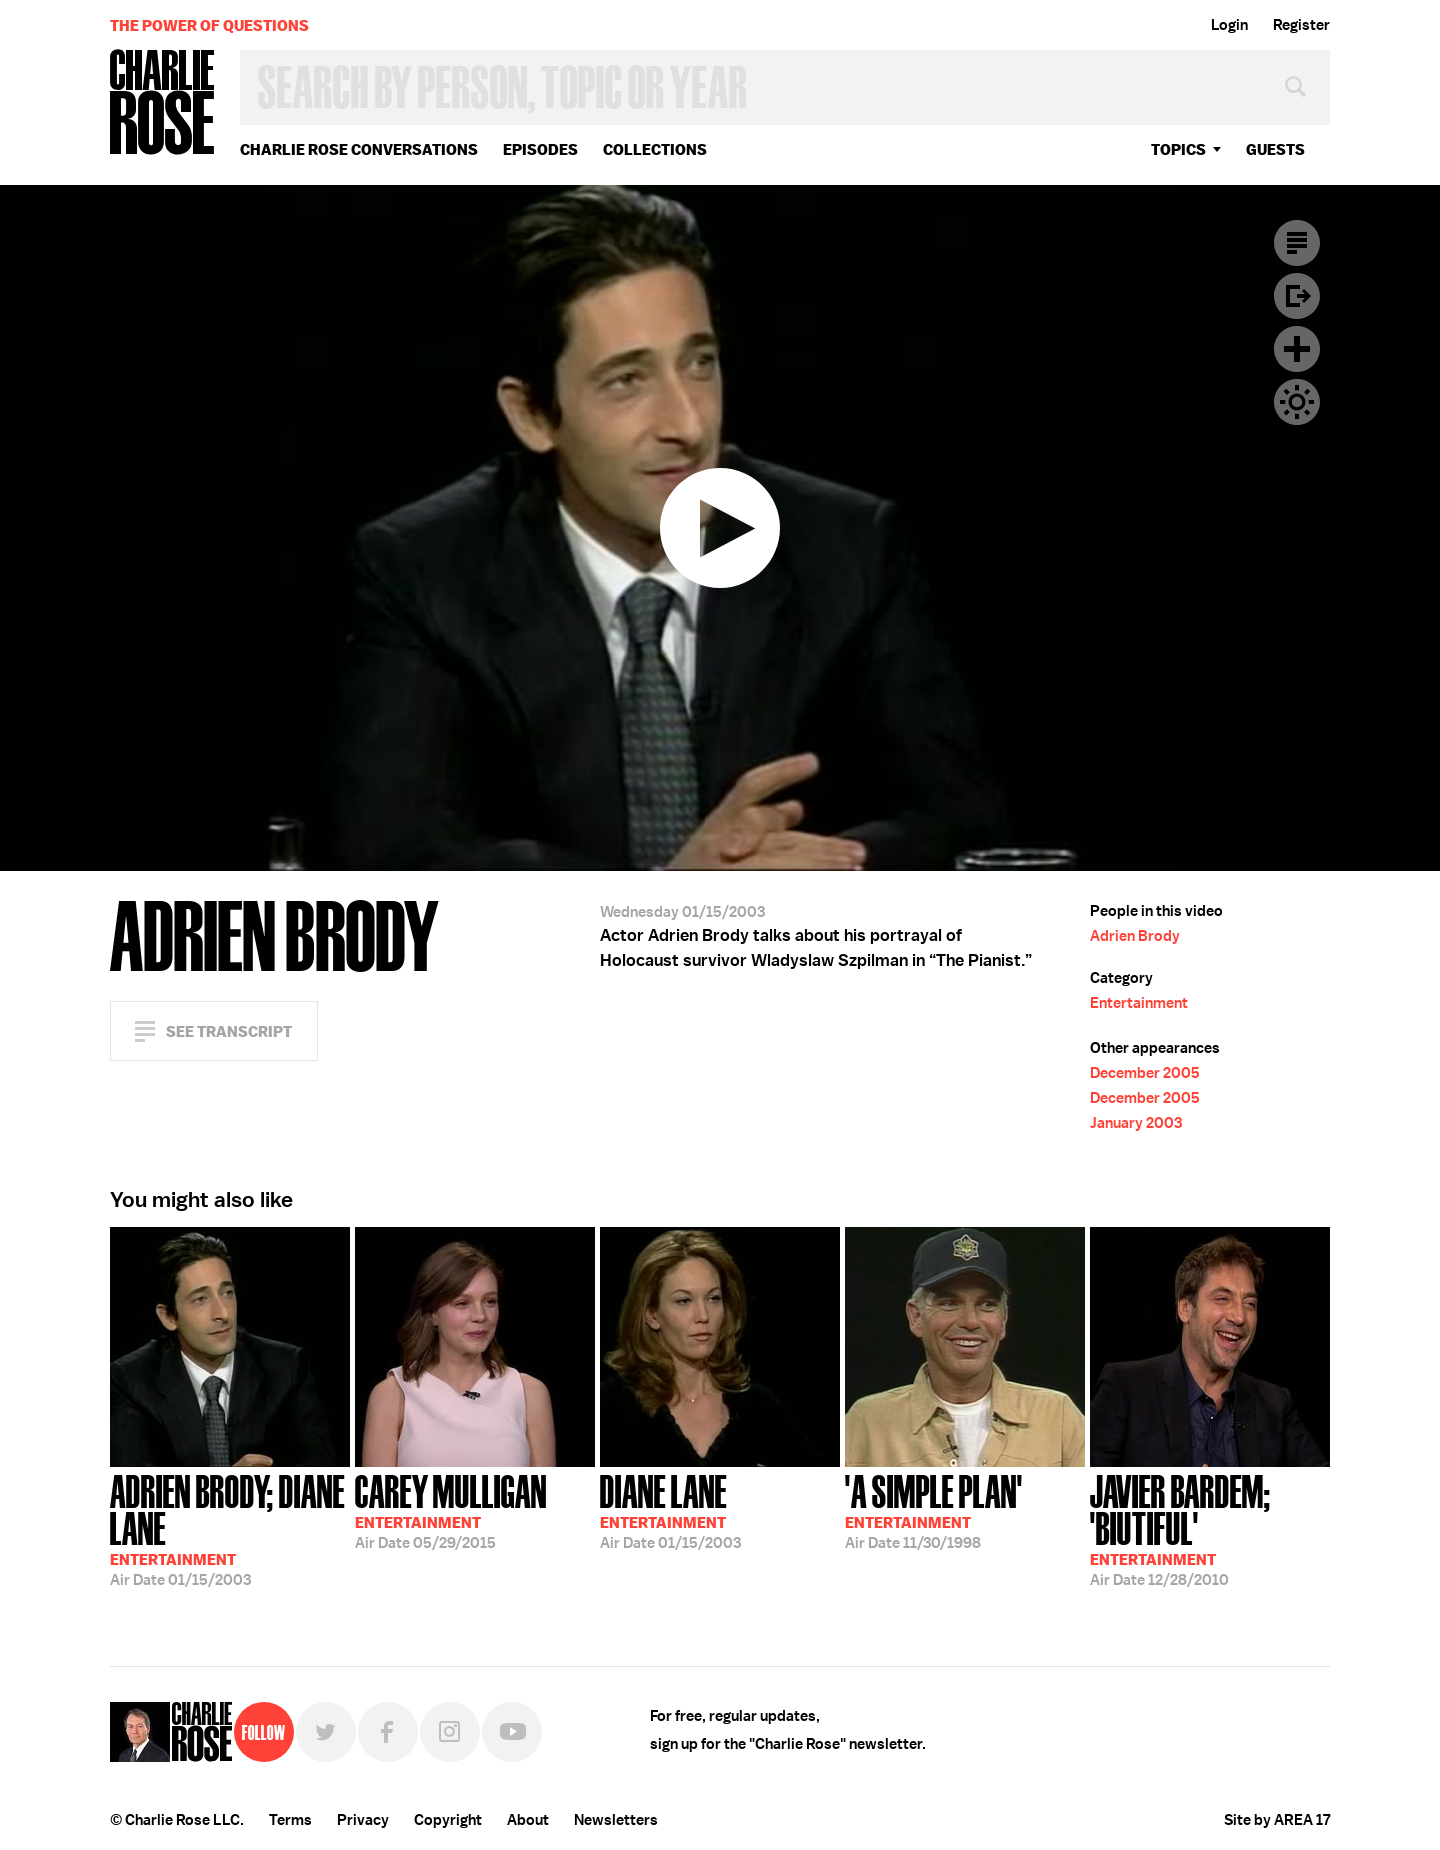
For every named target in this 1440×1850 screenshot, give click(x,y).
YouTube (512, 1732)
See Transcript (229, 1031)
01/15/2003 (230, 1528)
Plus (1297, 349)
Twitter (326, 1732)
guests (1275, 149)
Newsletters (616, 1820)
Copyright (448, 1820)
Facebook (388, 1732)
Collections (655, 149)
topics (1178, 149)
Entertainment (1139, 1003)
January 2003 (1136, 1123)
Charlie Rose (163, 103)
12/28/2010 (1210, 1528)
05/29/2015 (451, 1510)
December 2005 (1145, 1073)
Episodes (540, 149)
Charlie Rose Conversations (359, 149)
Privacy (363, 1820)
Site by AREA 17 (1277, 1820)
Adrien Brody (1135, 936)
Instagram (450, 1732)
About (528, 1820)
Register (1301, 25)
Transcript (1297, 243)
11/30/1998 (934, 1510)
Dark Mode (1297, 402)
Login (1229, 25)
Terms (290, 1820)
